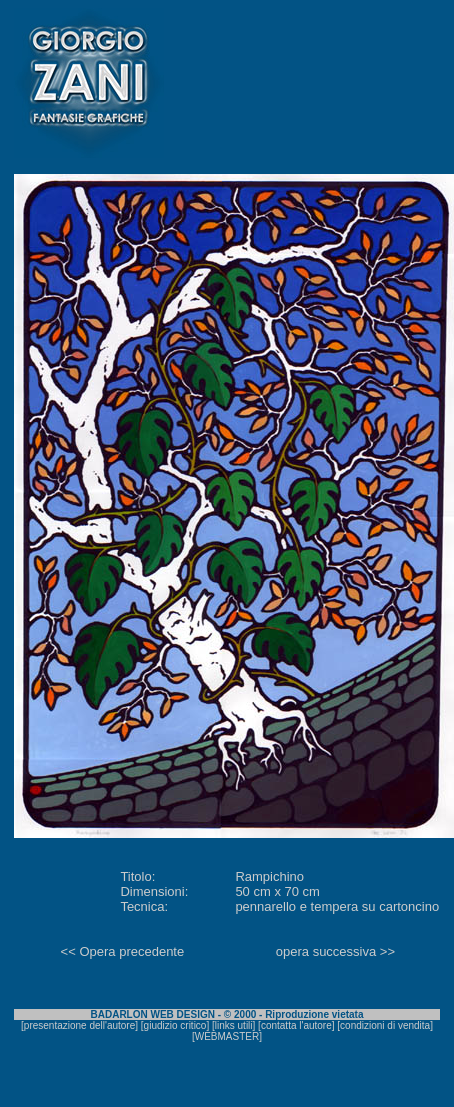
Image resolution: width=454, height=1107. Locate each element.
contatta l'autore (296, 1025)
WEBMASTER (227, 1036)
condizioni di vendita (385, 1025)
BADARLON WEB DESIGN (153, 1014)
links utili (234, 1025)
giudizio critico (175, 1025)
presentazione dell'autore (79, 1025)
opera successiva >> (335, 951)
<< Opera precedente (123, 951)
